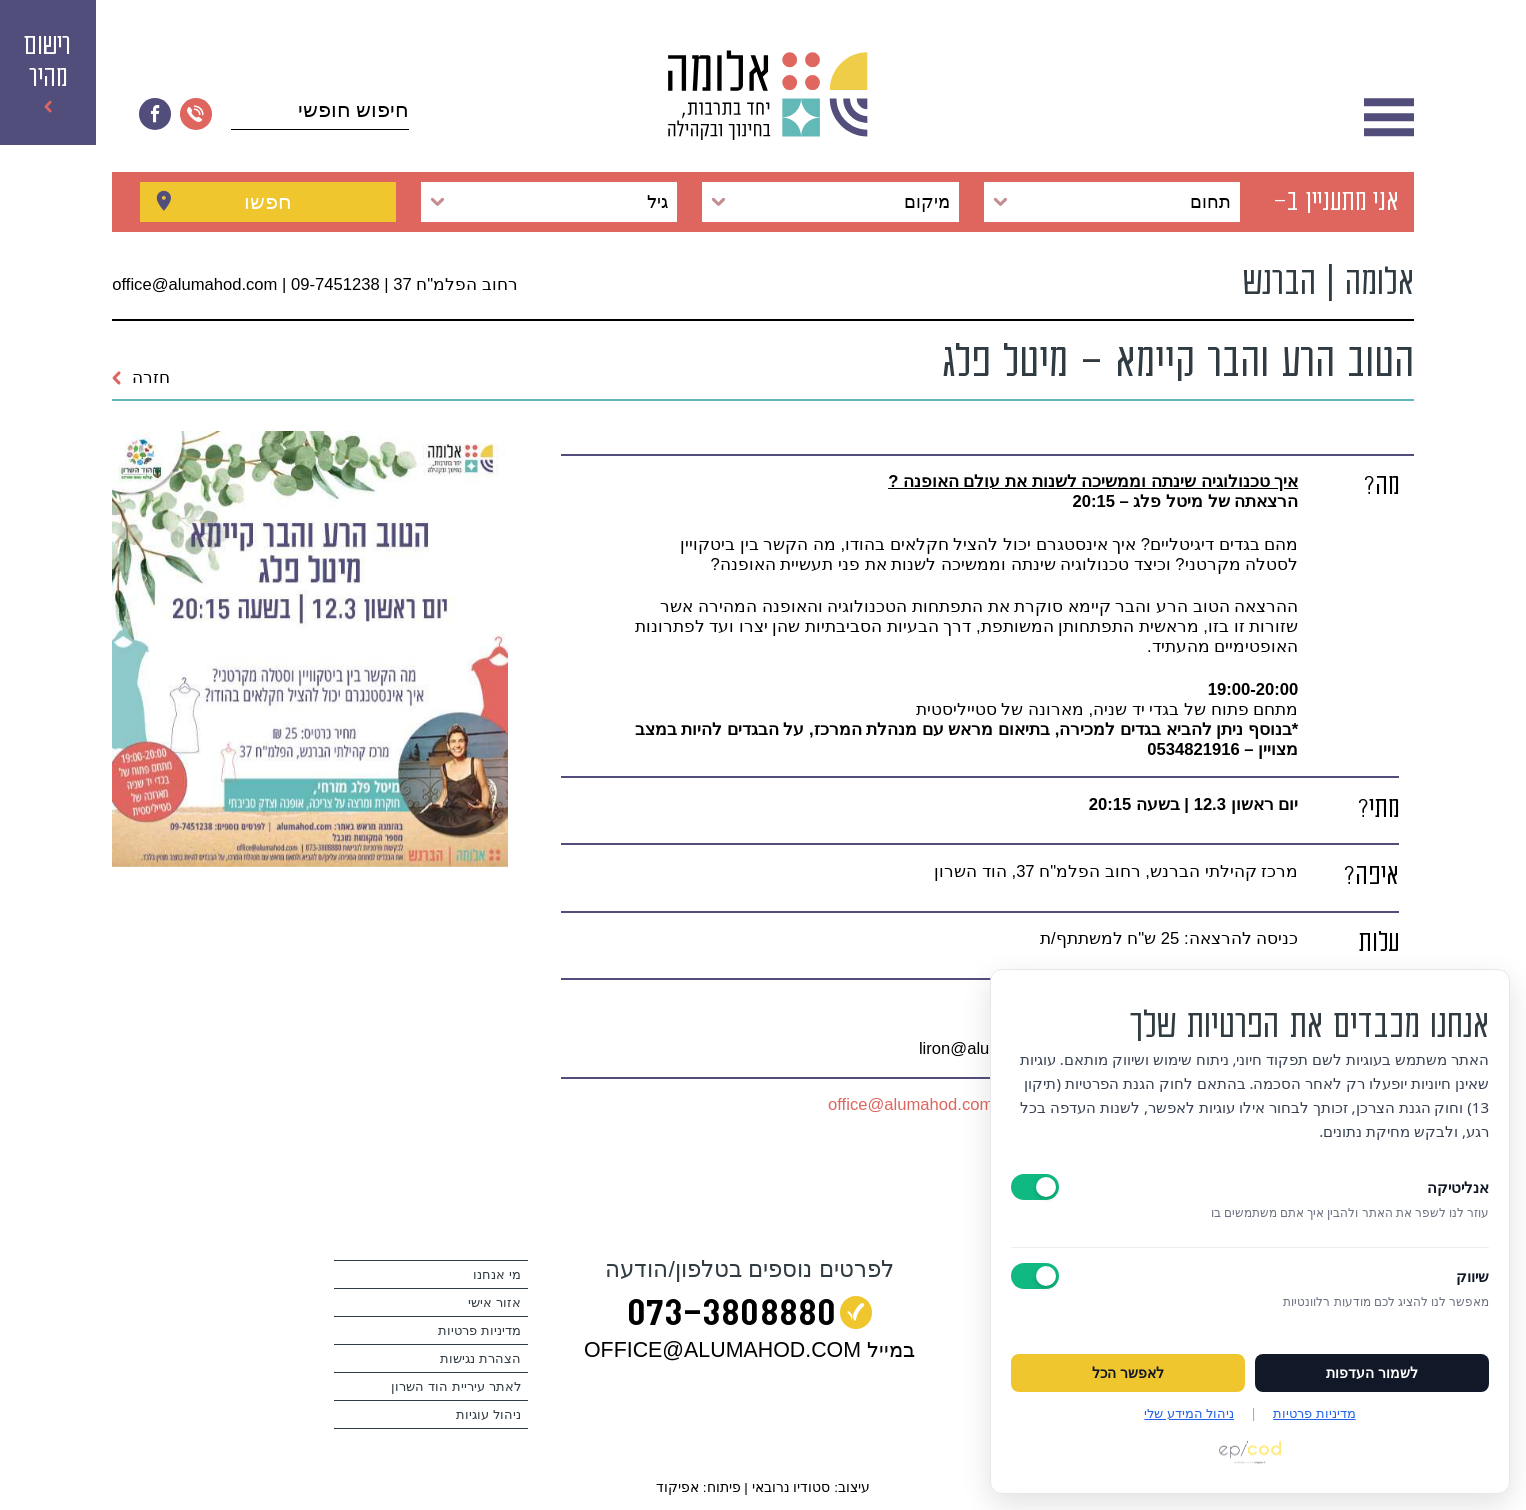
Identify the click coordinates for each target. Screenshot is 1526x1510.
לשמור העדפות (1372, 1373)
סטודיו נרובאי (791, 1487)
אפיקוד (677, 1487)
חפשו (268, 201)
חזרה (141, 377)
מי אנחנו (497, 1274)
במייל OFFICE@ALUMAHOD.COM (749, 1350)
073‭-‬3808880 (731, 1316)
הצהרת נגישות (480, 1358)
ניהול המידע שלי (1189, 1413)
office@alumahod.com (910, 1104)
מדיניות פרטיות (479, 1330)
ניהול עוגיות (488, 1414)
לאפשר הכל (1128, 1373)
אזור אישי (494, 1302)
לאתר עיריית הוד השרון (455, 1386)
